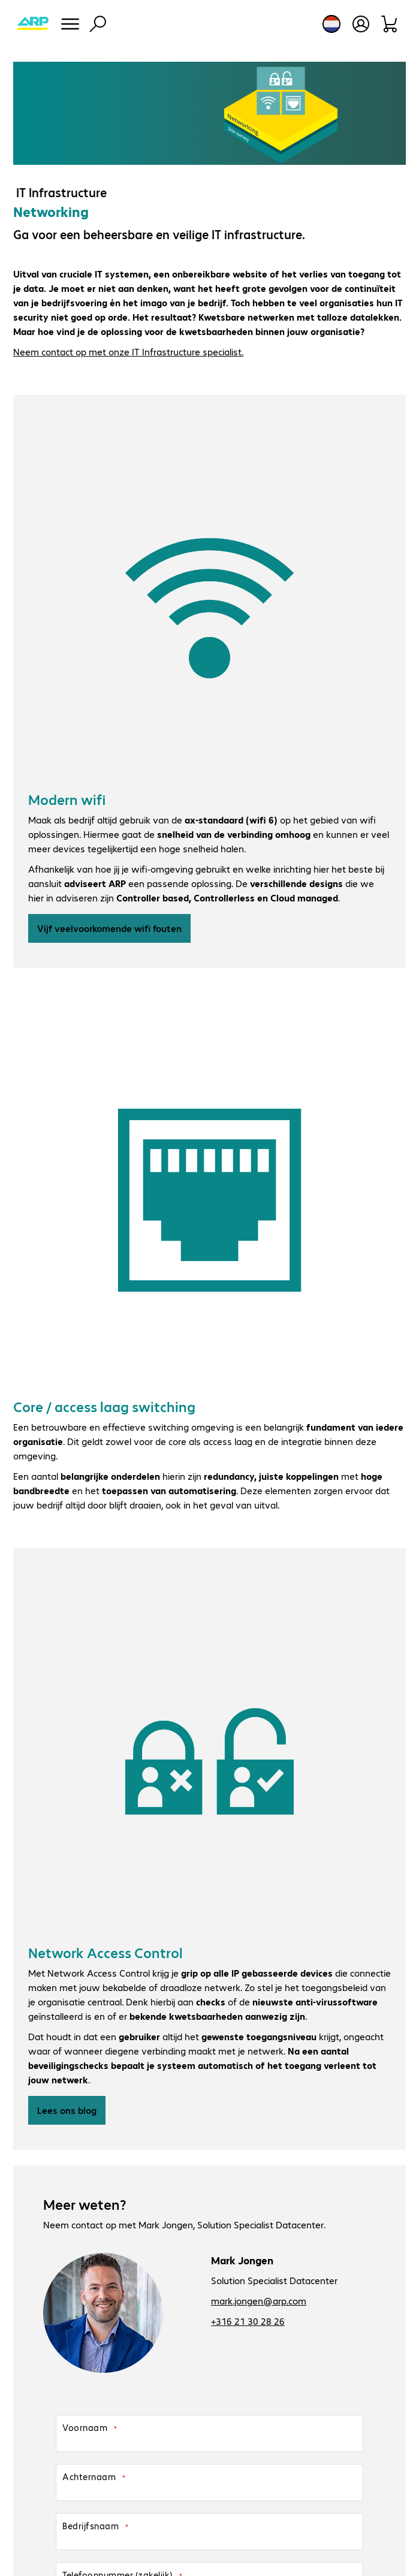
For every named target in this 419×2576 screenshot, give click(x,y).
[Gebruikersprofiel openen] (360, 24)
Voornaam (84, 2427)
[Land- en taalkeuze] (331, 24)
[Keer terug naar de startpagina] (32, 24)
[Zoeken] (97, 24)
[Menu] (70, 24)
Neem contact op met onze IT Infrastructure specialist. (128, 351)
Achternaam (89, 2477)
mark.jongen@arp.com (258, 2300)
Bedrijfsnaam (90, 2526)
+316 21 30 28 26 (248, 2321)
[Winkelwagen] (389, 24)
